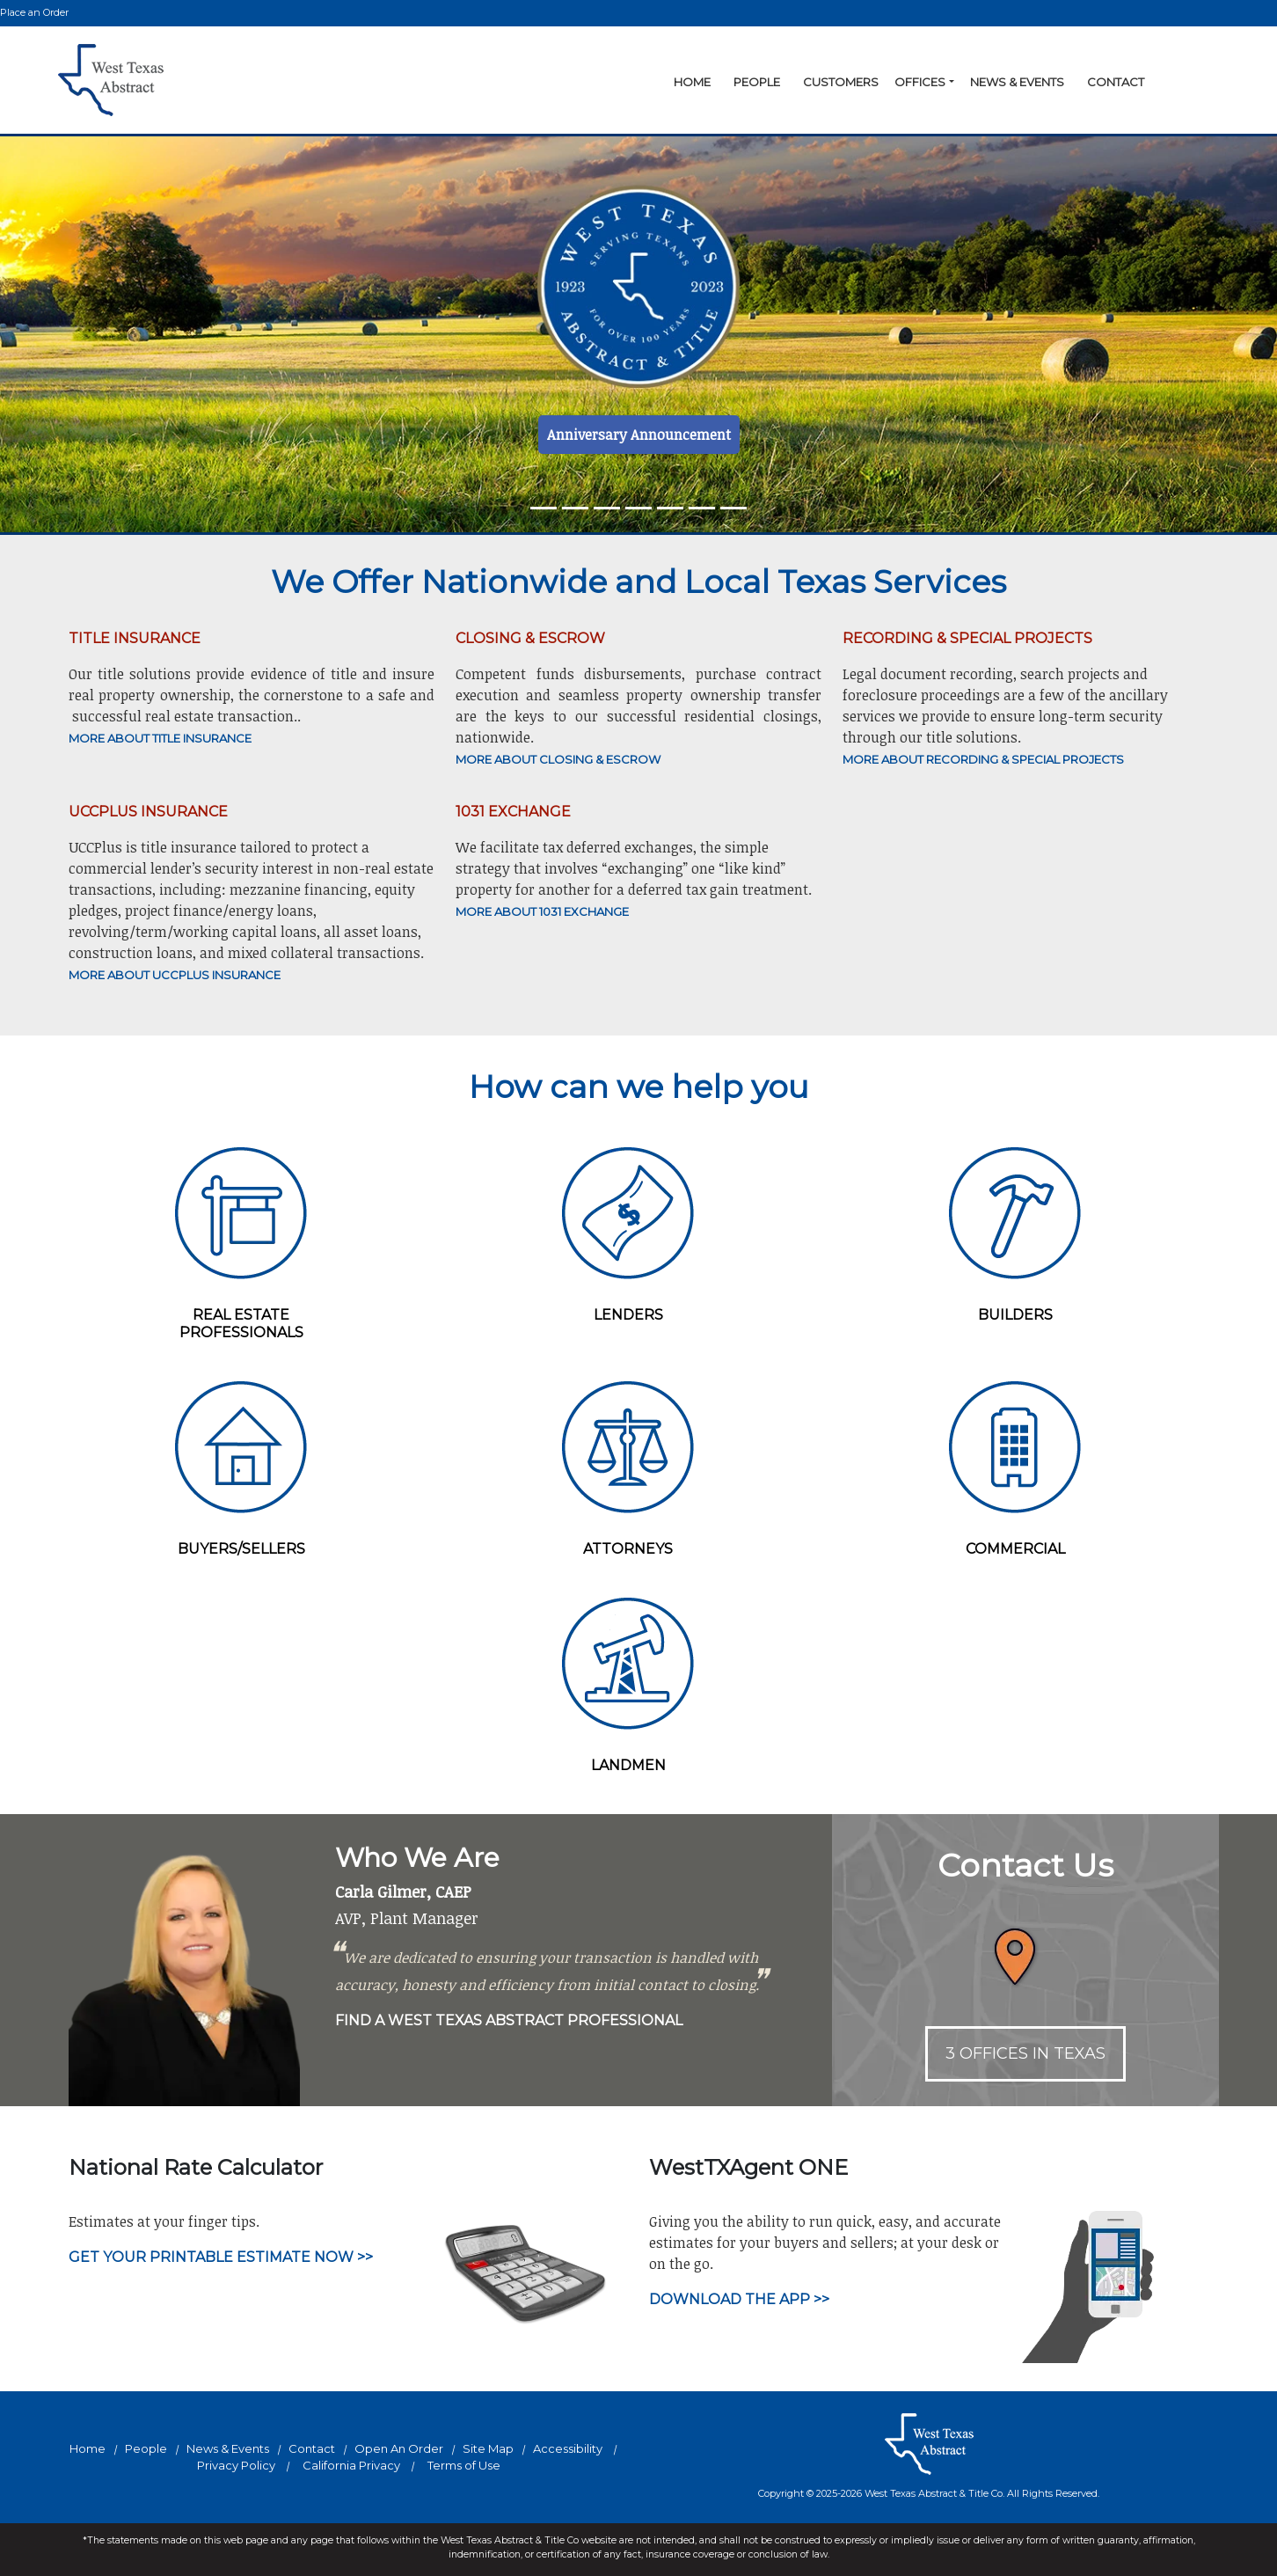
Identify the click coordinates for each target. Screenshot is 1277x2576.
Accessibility (567, 2448)
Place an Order (34, 12)
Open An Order (398, 2448)
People (756, 82)
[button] (951, 83)
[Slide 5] (702, 508)
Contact (1115, 82)
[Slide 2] (607, 508)
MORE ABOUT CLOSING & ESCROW (558, 759)
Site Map (488, 2448)
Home (692, 82)
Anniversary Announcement (639, 434)
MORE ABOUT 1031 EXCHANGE (542, 911)
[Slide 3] (638, 508)
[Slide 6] (733, 508)
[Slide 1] (575, 508)
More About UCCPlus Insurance (175, 975)
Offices (919, 82)
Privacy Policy (236, 2465)
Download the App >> (739, 2299)
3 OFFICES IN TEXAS (1025, 2053)
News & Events (1017, 82)
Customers (841, 82)
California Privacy (351, 2465)
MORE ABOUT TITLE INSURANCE (160, 738)
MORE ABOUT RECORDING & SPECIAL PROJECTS (983, 759)
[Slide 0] (543, 508)
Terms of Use (463, 2465)
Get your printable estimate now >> (221, 2257)
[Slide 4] (670, 508)
